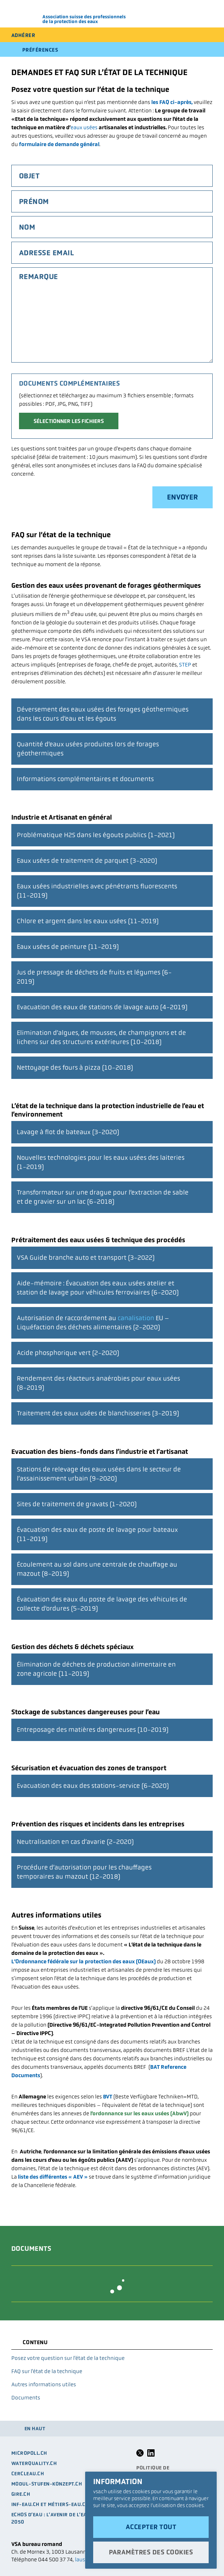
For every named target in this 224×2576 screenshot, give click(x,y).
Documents (25, 2397)
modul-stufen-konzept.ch (46, 2484)
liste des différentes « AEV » (53, 2176)
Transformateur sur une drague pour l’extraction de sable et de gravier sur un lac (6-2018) (103, 1193)
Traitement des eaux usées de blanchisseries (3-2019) (98, 1409)
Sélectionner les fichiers (69, 420)
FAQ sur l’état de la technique (46, 2371)
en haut (35, 2428)
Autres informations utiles (43, 2384)
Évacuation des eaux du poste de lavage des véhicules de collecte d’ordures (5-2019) (102, 1600)
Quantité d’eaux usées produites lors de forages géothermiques (88, 745)
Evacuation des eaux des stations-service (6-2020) (93, 1782)
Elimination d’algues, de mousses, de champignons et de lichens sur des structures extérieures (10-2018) (101, 1034)
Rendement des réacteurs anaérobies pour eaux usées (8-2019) (98, 1379)
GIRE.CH (20, 2494)
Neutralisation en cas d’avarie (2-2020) (75, 1838)
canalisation (136, 1318)
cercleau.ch (27, 2474)
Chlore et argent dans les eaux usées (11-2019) (88, 917)
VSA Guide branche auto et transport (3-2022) (86, 1254)
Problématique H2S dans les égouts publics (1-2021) (96, 831)
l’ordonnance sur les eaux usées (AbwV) (139, 2113)
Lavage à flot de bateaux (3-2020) (68, 1128)
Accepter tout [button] (151, 2527)
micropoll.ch (29, 2453)
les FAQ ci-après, (172, 102)
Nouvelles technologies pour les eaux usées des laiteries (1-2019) (101, 1159)
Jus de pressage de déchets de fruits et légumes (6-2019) (94, 973)
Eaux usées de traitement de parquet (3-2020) (87, 857)
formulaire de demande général (59, 144)
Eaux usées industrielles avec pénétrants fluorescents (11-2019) (97, 887)
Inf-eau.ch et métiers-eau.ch (50, 2504)
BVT (107, 2096)
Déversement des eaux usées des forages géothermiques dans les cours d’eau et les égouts (103, 710)
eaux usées (84, 127)
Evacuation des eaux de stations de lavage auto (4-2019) (102, 1003)
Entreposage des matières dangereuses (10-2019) (92, 1726)
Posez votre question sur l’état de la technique (68, 2357)
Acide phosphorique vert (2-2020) (68, 1349)
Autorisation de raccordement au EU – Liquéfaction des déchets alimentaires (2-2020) (93, 1319)
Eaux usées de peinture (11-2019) (68, 943)
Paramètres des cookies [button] (151, 2552)
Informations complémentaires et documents (85, 775)
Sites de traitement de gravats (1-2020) (77, 1500)
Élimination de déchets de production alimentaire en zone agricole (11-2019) (96, 1665)
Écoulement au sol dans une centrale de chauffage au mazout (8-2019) (97, 1566)
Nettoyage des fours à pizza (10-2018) (75, 1064)
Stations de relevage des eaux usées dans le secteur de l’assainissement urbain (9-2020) (99, 1470)
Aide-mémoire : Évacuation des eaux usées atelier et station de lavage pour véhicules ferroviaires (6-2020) (98, 1284)
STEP (185, 664)
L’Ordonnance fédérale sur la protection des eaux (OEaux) (83, 1961)
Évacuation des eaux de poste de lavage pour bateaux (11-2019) (97, 1531)
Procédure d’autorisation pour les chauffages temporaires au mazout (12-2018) (84, 1868)
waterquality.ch (34, 2463)
